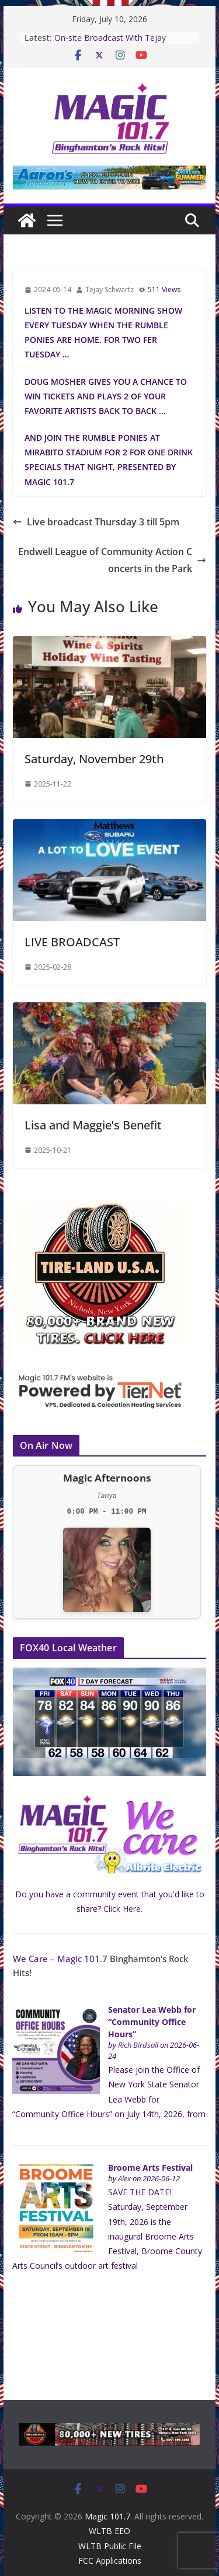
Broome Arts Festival (150, 2167)
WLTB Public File (109, 2546)
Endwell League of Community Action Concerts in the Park (112, 560)
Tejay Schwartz (109, 289)
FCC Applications (109, 2560)
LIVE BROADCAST (72, 942)
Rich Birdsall (138, 2045)
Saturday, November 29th (94, 759)
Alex (124, 2179)
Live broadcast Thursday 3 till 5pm (96, 521)
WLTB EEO (109, 2530)
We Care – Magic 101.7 (60, 1958)
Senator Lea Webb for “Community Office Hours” (152, 2022)
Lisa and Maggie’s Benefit (93, 1125)
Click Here (122, 1908)
